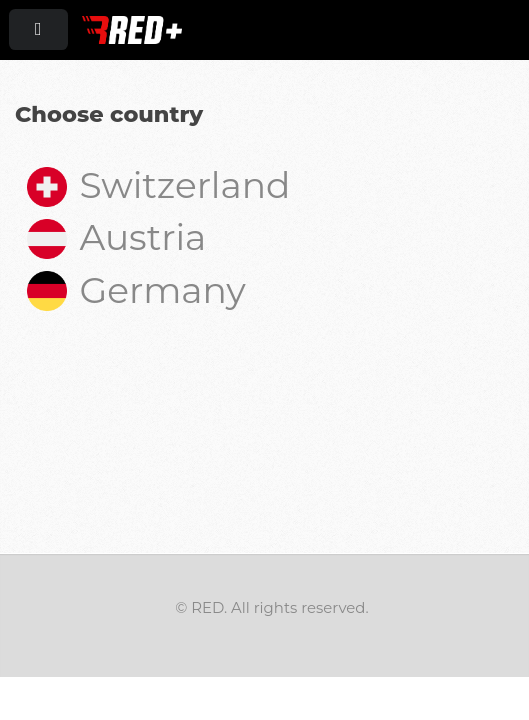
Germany (136, 290)
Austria (116, 237)
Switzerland (159, 185)
